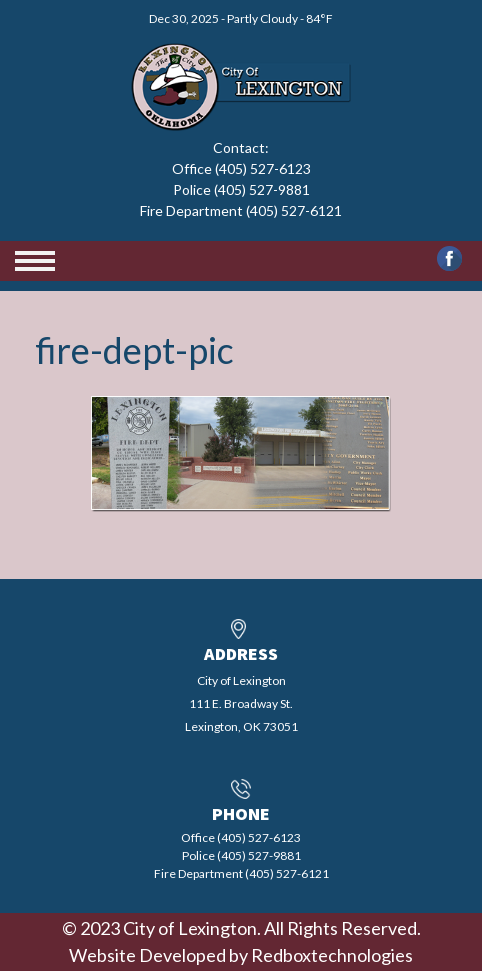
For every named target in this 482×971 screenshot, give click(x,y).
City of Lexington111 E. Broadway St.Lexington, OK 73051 (241, 703)
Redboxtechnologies (332, 955)
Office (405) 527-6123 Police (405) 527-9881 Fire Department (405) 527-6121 (241, 189)
